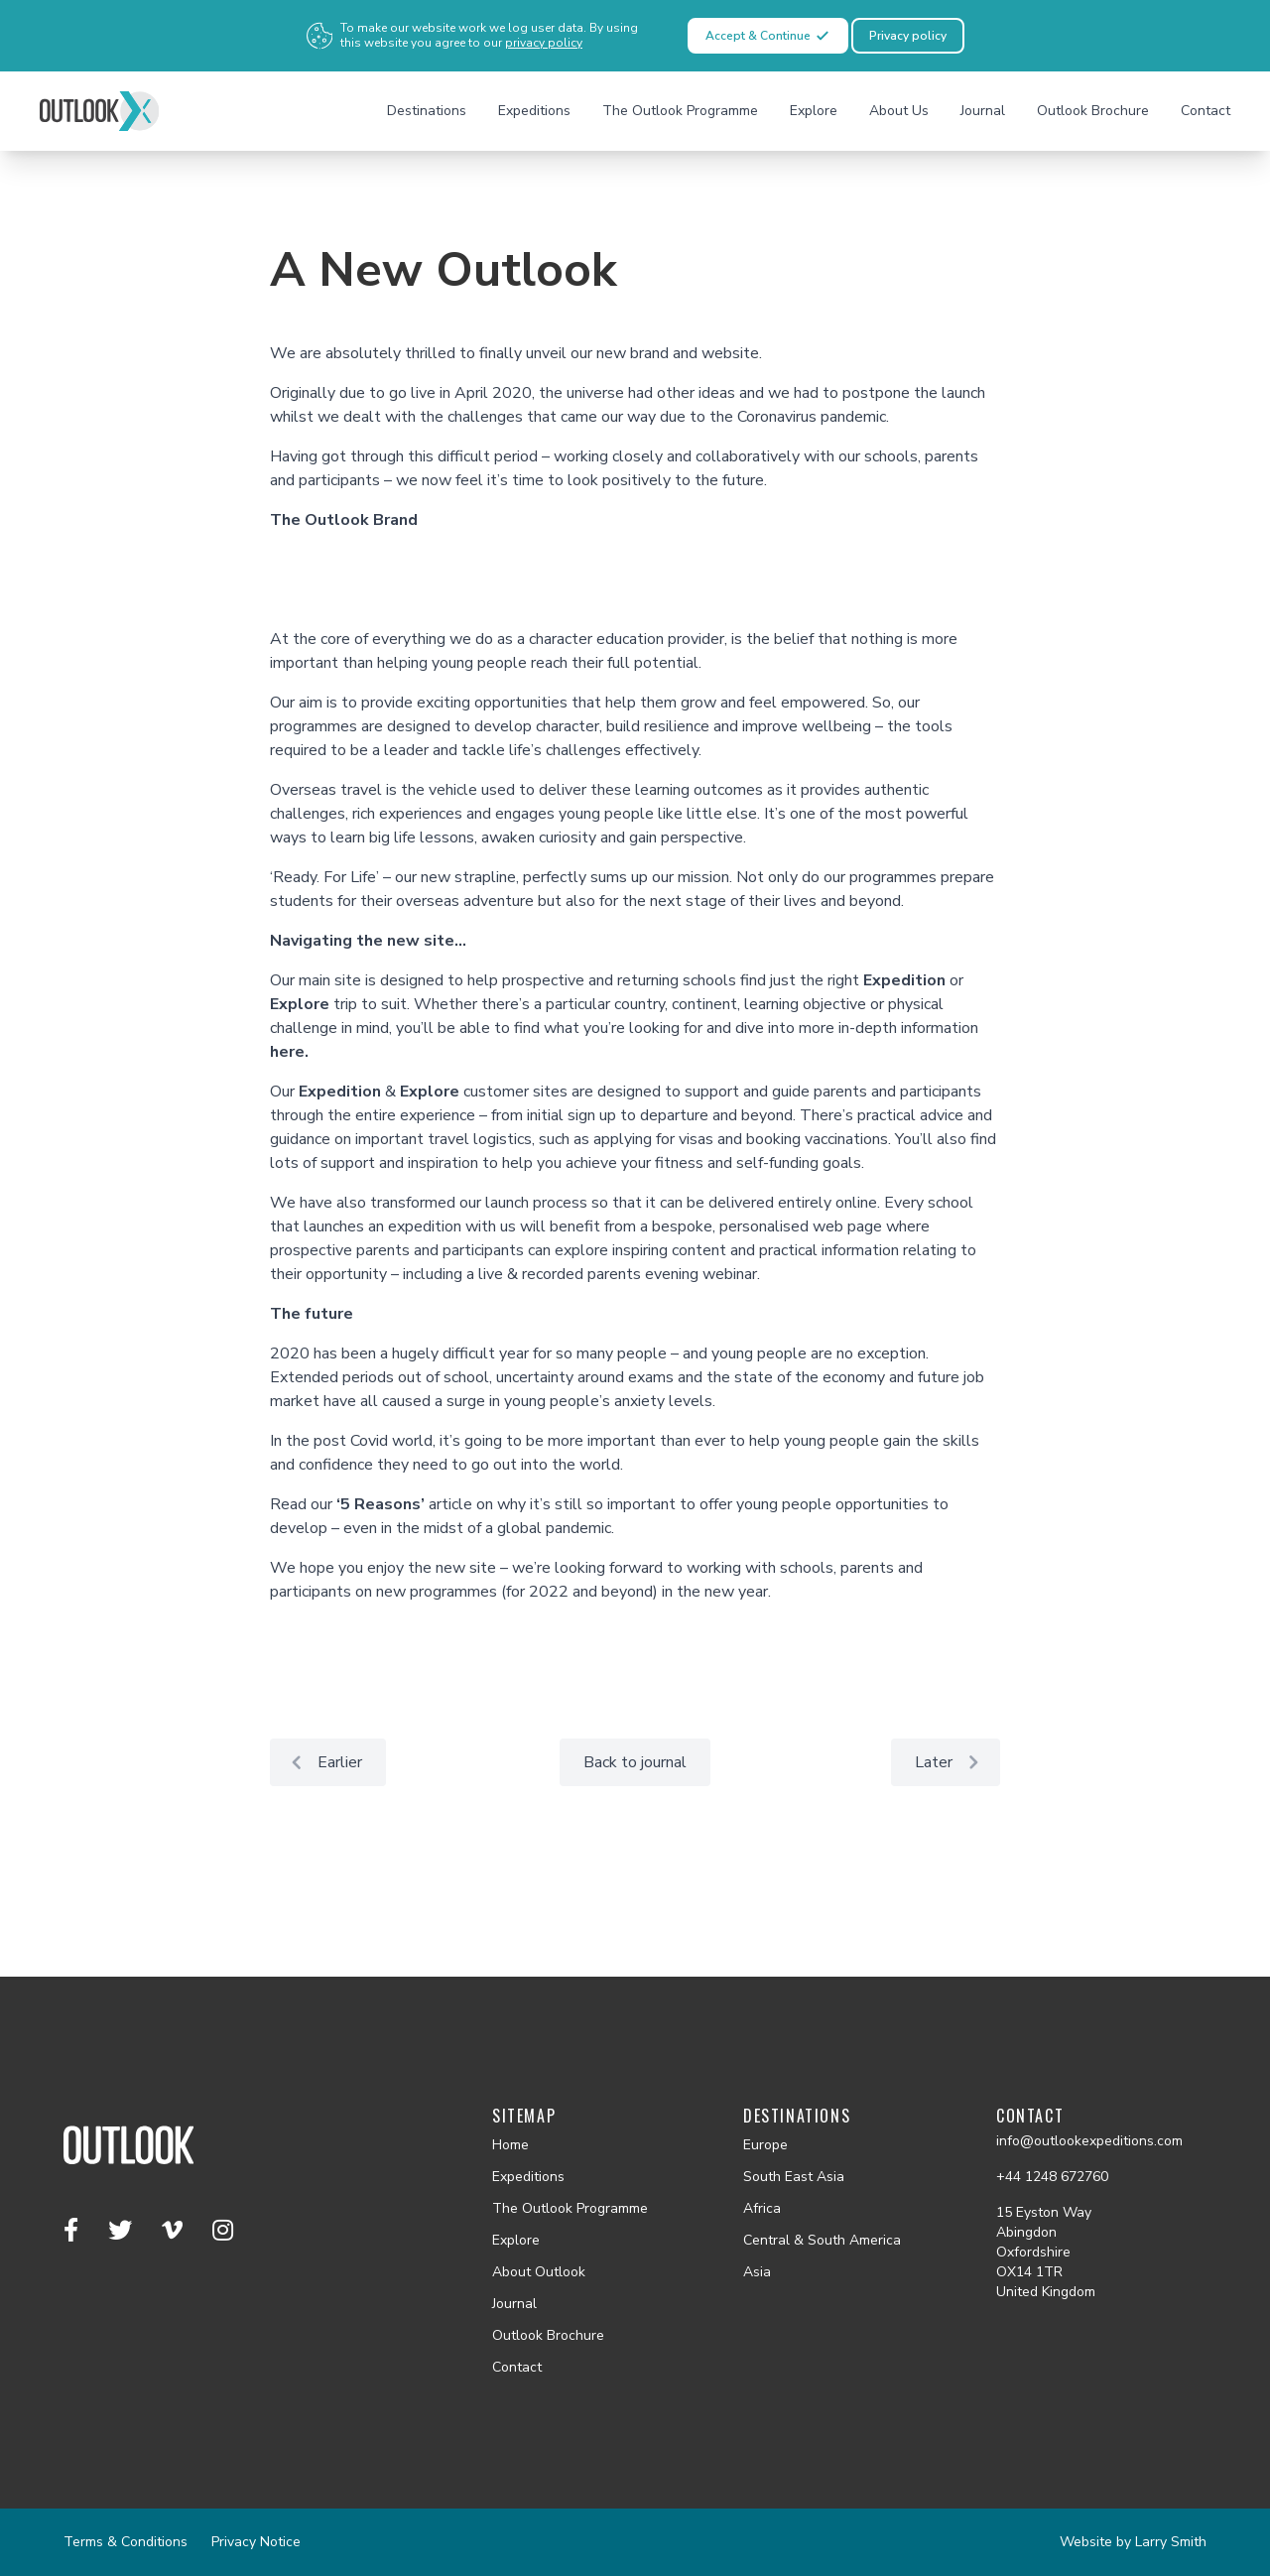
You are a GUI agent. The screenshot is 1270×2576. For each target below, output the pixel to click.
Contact (1205, 110)
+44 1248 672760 (1052, 2176)
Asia (757, 2271)
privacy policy (543, 43)
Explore (813, 110)
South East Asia (793, 2176)
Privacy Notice (256, 2541)
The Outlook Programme (680, 110)
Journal (982, 110)
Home (510, 2144)
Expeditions (534, 110)
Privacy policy (908, 36)
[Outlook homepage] (99, 111)
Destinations (426, 110)
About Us (899, 110)
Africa (762, 2208)
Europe (765, 2144)
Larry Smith (1170, 2541)
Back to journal (635, 1762)
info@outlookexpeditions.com (1089, 2140)
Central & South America (822, 2240)
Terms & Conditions (126, 2541)
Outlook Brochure (1093, 110)
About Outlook (538, 2271)
